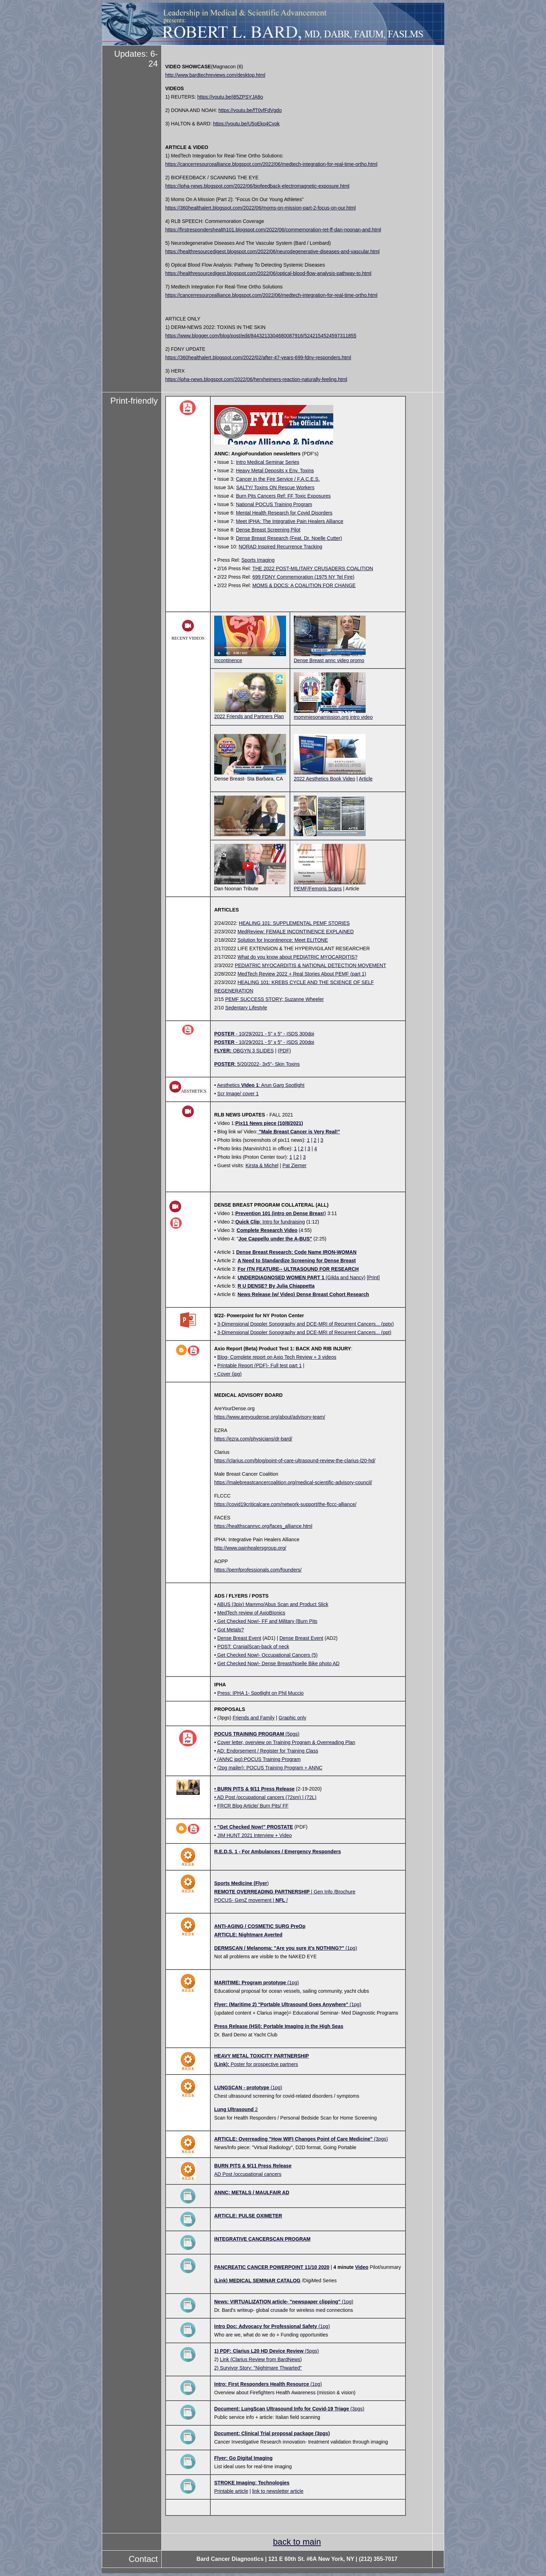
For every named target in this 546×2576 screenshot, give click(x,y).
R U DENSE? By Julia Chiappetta (276, 1286)
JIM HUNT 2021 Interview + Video (254, 1835)
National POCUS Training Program (274, 504)
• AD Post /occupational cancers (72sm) (257, 1797)
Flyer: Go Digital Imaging (243, 2458)
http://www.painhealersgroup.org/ (250, 1548)
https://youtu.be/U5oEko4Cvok (246, 123)
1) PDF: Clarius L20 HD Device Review (259, 2351)
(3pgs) (380, 2139)
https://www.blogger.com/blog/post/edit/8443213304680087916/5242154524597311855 (260, 335)
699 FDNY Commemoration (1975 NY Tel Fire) (303, 577)
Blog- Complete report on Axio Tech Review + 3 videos (276, 1357)
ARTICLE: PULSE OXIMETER (248, 2216)
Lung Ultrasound (234, 2109)
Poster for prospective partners (264, 2064)
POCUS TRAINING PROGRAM (249, 1734)
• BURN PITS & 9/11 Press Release (254, 1789)
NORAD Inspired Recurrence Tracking (280, 546)
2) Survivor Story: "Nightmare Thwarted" (258, 2368)
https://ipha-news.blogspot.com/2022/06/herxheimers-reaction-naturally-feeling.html (256, 379)
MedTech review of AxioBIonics (251, 1613)
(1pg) (350, 1948)
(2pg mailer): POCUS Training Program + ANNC (269, 1768)
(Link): (222, 2064)
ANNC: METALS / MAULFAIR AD (251, 2192)
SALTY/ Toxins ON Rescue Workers (275, 487)
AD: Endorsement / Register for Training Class (267, 1751)
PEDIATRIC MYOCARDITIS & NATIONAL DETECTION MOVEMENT (310, 965)
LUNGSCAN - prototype (242, 2087)
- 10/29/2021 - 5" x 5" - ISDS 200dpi (274, 1042)
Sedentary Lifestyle (246, 1007)
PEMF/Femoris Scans (330, 885)
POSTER (224, 1034)
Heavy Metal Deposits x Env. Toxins (275, 470)
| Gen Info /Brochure (284, 1891)
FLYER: (222, 1050)
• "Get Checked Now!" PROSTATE (253, 1827)
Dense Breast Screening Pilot (268, 530)
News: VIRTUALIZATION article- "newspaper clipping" (277, 2301)
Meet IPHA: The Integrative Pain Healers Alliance (289, 521)
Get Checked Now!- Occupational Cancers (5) (267, 1655)
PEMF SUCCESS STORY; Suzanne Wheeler (274, 999)
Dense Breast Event (239, 1638)
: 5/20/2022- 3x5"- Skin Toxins (267, 1064)
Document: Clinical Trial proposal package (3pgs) (272, 2433)
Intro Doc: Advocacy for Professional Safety (265, 2326)
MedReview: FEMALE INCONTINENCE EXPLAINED (295, 931)
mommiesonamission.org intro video (333, 717)
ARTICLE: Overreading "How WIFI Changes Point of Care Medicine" (293, 2139)
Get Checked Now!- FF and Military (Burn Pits (266, 1621)
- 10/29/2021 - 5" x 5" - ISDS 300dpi (274, 1034)
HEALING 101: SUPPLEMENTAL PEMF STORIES (294, 923)
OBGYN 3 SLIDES (252, 1050)
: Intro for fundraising (270, 1222)
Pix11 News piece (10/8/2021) (269, 1123)
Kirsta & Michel (262, 1165)
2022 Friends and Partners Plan (250, 713)
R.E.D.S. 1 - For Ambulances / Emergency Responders (277, 1851)
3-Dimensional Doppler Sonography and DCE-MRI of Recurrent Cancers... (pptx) (305, 1324)
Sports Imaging (257, 560)
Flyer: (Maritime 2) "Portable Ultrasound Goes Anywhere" (281, 2004)
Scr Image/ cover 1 (238, 1093)
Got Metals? (230, 1629)
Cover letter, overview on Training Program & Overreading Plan (286, 1742)
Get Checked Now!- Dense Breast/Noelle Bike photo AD (278, 1663)
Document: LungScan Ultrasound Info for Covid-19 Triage (281, 2409)
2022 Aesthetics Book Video (330, 776)
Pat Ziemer (294, 1165)
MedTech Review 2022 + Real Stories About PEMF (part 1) (301, 974)
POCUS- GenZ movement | (244, 1900)
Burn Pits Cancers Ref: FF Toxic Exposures (283, 496)
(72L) (311, 1797)
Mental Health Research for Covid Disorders (284, 513)
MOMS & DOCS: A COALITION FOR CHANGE (303, 585)
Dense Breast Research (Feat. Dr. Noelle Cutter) (289, 538)
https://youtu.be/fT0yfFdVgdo (250, 110)
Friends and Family (253, 1718)
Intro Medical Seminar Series (267, 462)
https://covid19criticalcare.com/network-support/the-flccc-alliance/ (285, 1504)
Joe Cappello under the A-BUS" (275, 1239)
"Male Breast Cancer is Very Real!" (299, 1131)
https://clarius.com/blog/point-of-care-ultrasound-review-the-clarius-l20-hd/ (295, 1460)
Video (361, 2267)
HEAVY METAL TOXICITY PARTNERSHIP (261, 2056)
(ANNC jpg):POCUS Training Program (258, 1759)
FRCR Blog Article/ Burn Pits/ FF (252, 1806)
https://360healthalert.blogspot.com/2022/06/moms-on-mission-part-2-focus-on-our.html (260, 208)
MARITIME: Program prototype (250, 1982)
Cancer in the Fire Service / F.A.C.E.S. (278, 479)
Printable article (231, 2491)
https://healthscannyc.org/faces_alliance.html (263, 1526)
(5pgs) (291, 1734)
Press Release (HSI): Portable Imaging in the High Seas (278, 2026)
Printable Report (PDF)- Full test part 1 (259, 1365)
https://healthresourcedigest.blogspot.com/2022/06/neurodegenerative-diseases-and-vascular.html (272, 251)
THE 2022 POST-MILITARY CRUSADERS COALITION (312, 568)
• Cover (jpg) (228, 1374)
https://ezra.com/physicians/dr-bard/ (253, 1439)
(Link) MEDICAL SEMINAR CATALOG (257, 2280)
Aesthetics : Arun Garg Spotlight (260, 1085)
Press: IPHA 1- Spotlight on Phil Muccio (260, 1693)
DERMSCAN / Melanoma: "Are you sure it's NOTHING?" (279, 1948)
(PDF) (284, 1050)
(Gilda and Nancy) (345, 1277)
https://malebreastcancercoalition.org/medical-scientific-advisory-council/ (293, 1482)
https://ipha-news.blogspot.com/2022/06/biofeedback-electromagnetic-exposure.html (257, 186)
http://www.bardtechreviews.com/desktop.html (215, 75)
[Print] (373, 1277)
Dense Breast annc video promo (329, 660)
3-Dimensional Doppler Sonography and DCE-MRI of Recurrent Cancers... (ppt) (304, 1332)
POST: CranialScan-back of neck (253, 1646)
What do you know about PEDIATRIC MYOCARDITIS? (297, 957)
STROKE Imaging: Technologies (252, 2482)
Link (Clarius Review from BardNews (260, 2359)
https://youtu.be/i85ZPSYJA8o (230, 97)
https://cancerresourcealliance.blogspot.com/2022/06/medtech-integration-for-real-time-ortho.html (271, 164)
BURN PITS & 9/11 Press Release (252, 2166)
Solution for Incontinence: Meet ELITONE (282, 940)
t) (280, 1213)
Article (366, 779)
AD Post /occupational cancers (247, 2174)
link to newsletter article (278, 2491)
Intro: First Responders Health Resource (261, 2384)
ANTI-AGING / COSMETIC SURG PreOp (259, 1926)
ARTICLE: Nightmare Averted (248, 1934)
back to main (297, 2541)
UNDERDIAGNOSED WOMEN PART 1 (280, 1277)
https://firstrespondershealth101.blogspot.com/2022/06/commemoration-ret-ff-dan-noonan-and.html (273, 229)
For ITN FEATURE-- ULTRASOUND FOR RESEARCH (298, 1269)
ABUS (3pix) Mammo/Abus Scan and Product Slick (272, 1604)
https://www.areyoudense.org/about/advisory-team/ (269, 1417)
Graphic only (292, 1718)
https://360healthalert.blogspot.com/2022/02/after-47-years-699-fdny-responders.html (258, 357)
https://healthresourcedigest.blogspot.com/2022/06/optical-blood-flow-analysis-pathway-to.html (268, 273)
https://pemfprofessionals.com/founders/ (258, 1570)
